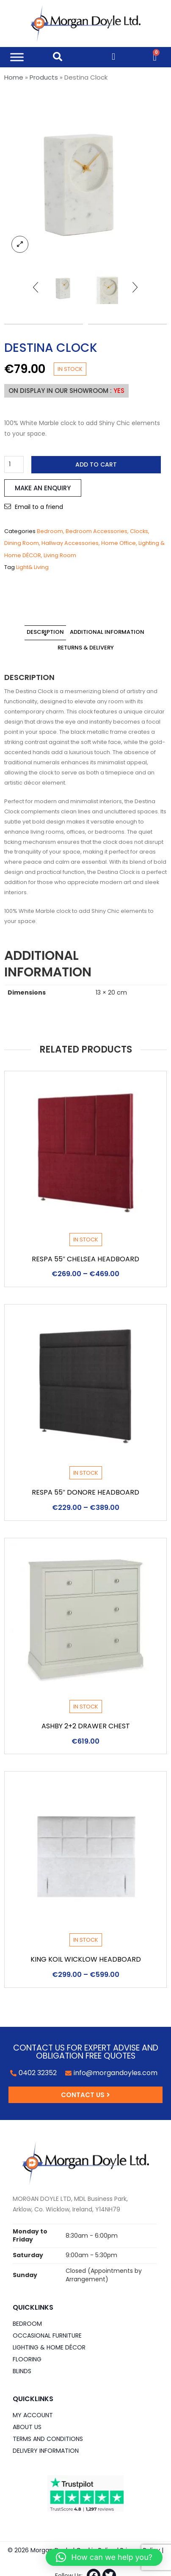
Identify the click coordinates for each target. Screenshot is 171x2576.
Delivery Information (46, 2450)
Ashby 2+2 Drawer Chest (85, 1726)
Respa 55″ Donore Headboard (86, 1492)
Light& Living (32, 567)
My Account (33, 2415)
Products (44, 77)
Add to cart (96, 464)
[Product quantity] (14, 464)
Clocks (139, 531)
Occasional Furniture (47, 2335)
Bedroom (50, 531)
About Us (27, 2427)
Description (45, 632)
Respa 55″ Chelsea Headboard (86, 1259)
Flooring (27, 2359)
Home (13, 77)
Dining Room (21, 543)
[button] (104, 2557)
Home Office (118, 543)
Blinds (22, 2371)
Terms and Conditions (48, 2439)
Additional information (107, 632)
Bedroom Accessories (96, 531)
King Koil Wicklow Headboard (85, 1959)
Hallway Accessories (70, 543)
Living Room (60, 555)
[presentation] (36, 287)
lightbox (19, 244)
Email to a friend (39, 507)
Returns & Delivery (86, 648)
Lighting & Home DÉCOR (49, 2347)
